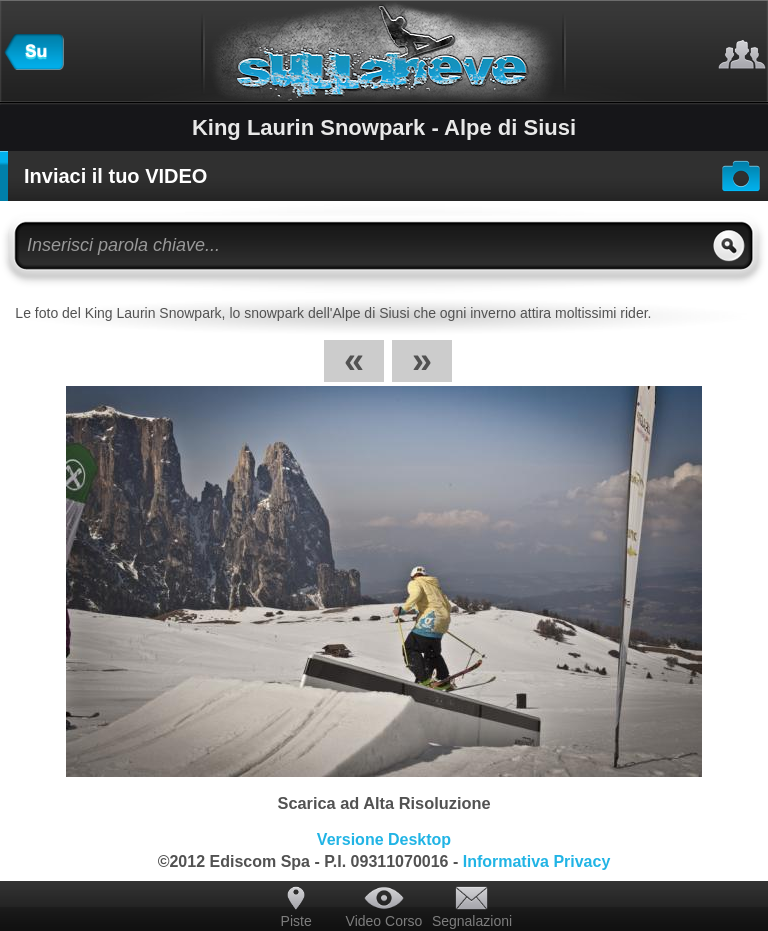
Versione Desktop (384, 839)
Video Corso (384, 921)
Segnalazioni (472, 921)
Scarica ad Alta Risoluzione (383, 803)
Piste (296, 921)
